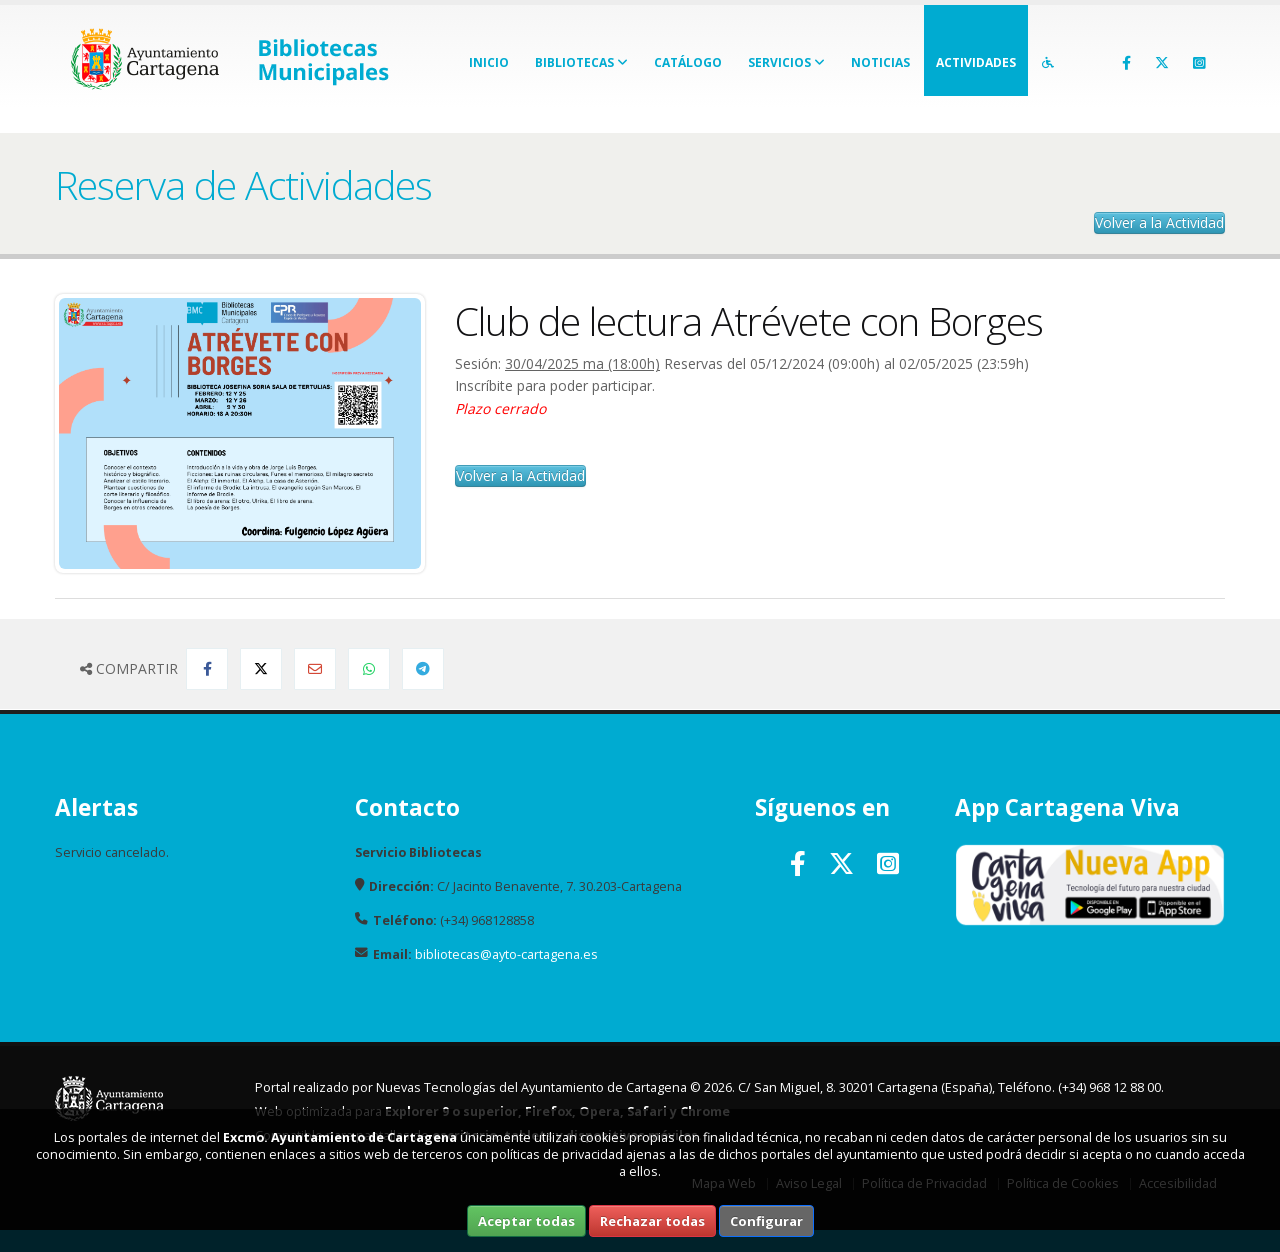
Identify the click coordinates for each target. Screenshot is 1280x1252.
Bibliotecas (581, 62)
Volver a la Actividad (1159, 222)
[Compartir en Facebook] (207, 669)
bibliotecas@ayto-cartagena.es (506, 954)
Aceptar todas (526, 1221)
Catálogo (688, 62)
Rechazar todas (652, 1221)
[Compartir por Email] (315, 669)
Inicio (489, 62)
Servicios (786, 62)
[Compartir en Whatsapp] (369, 669)
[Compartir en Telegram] (423, 669)
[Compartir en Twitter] (261, 669)
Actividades (976, 62)
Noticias (880, 62)
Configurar (766, 1221)
